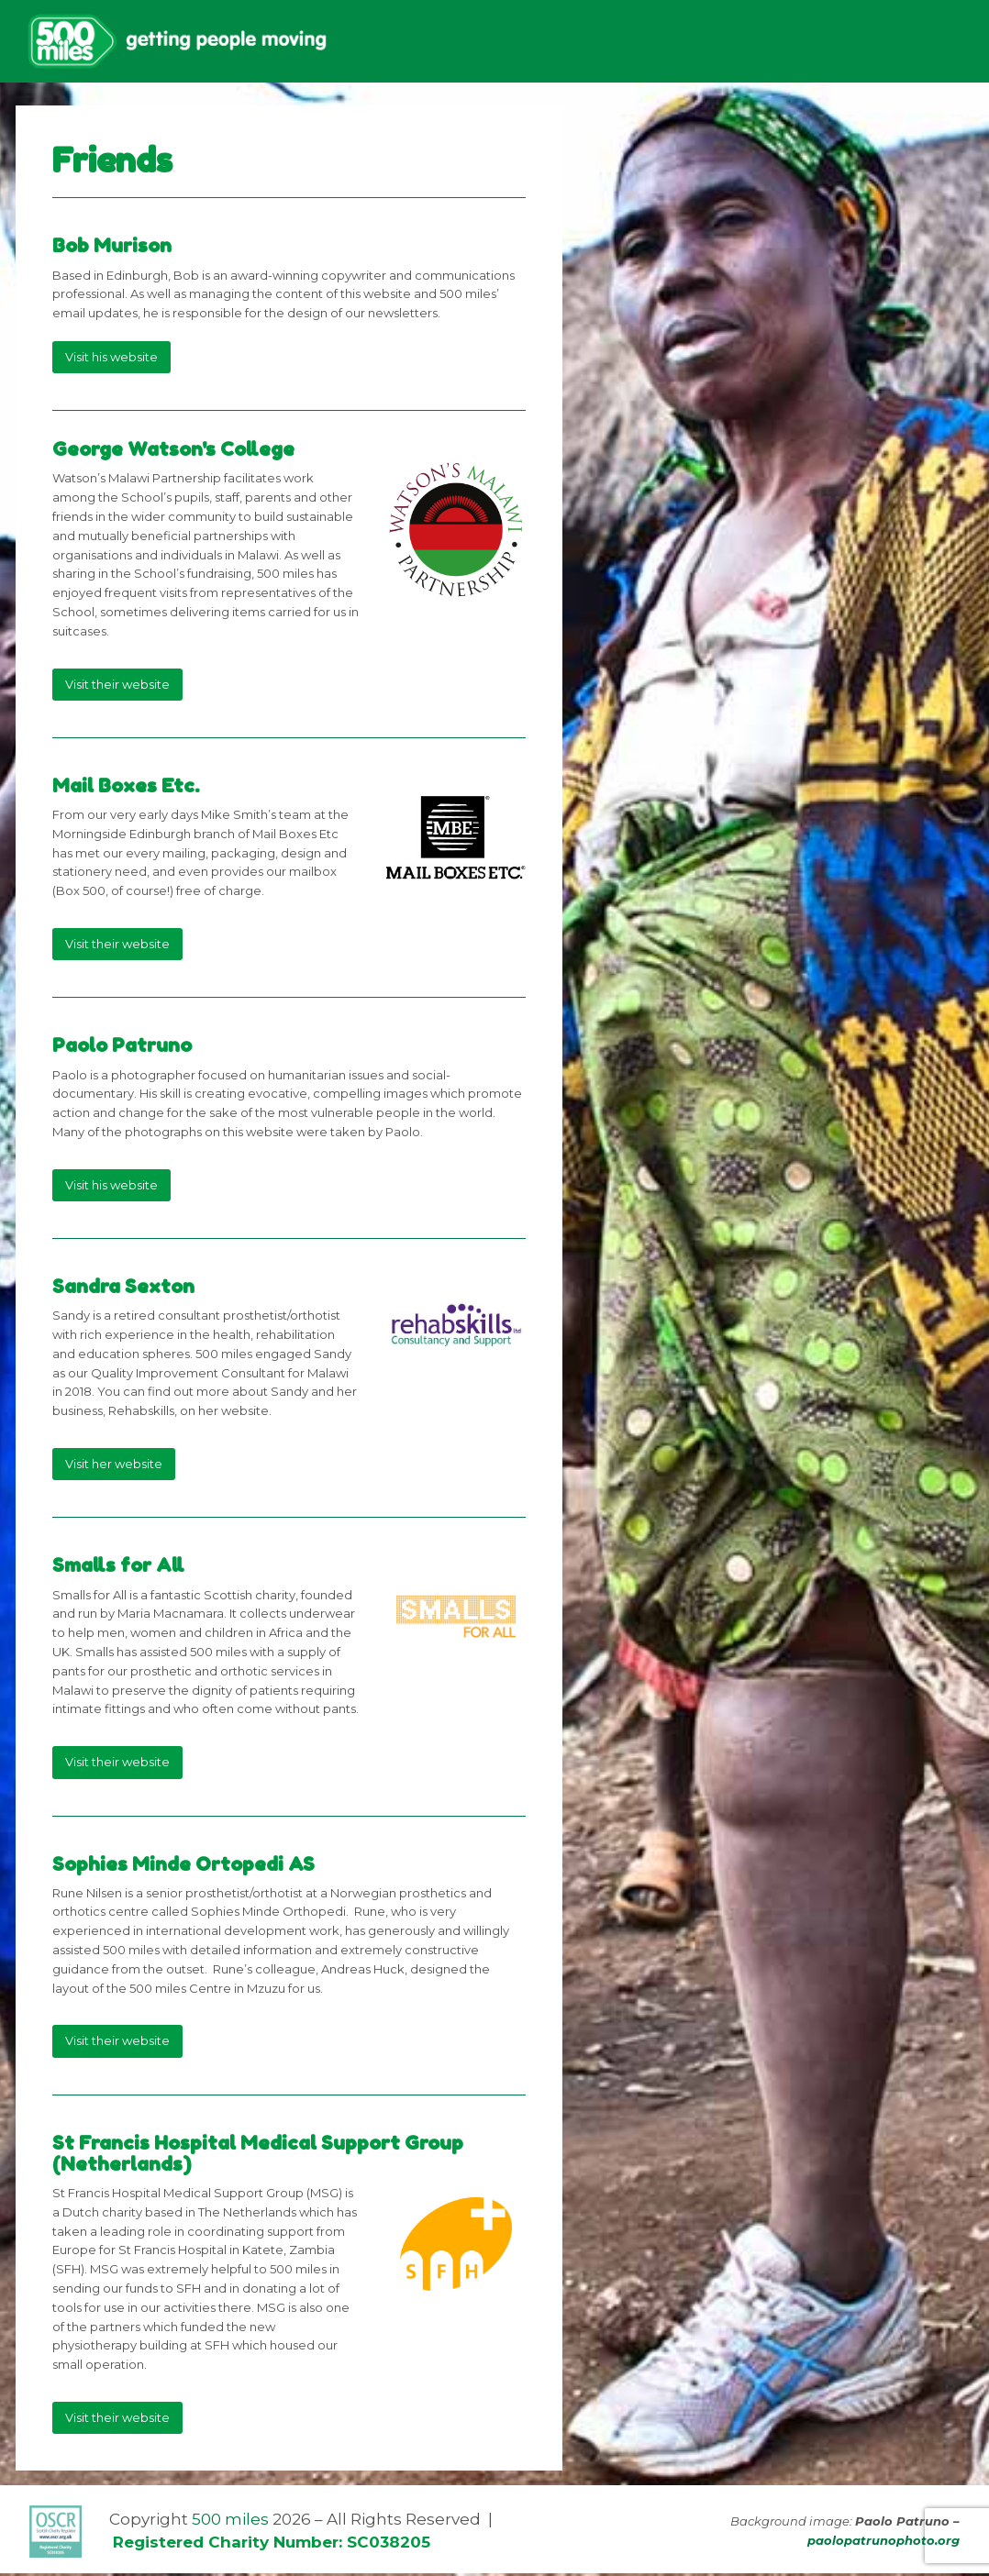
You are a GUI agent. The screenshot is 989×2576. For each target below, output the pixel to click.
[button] (951, 42)
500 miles (230, 2522)
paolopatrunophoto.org (883, 2543)
